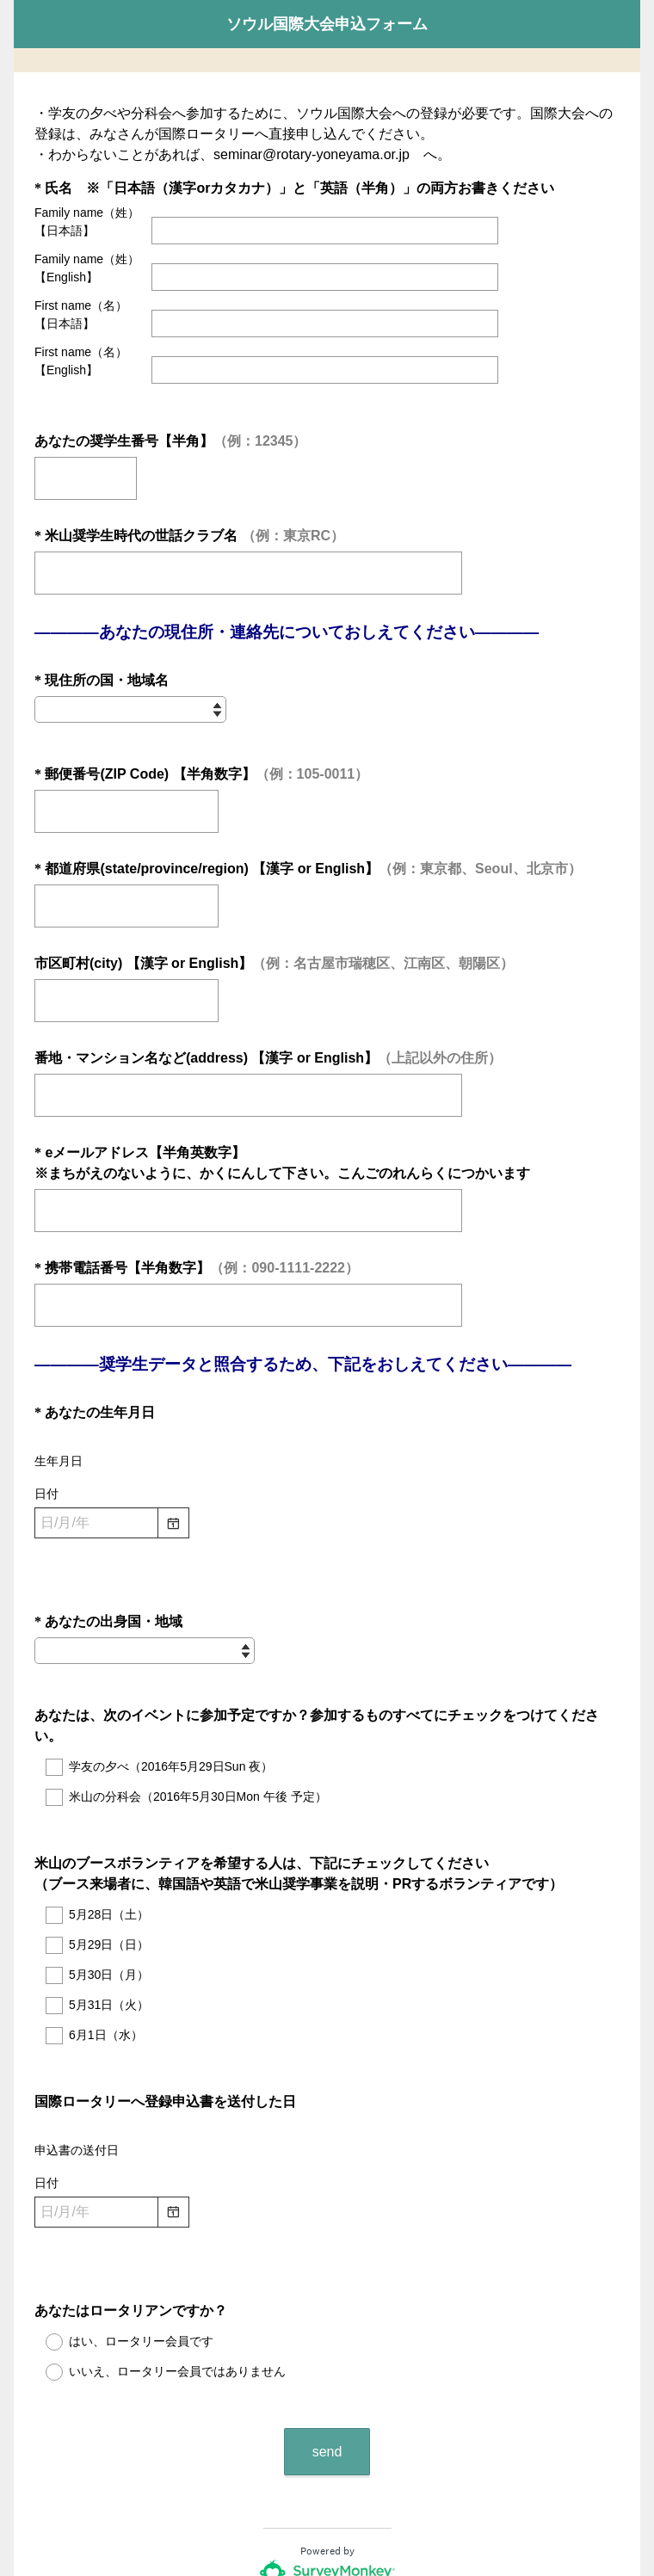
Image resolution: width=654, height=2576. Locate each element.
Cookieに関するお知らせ (363, 2511)
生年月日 (58, 1424)
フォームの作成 (280, 2461)
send (327, 2321)
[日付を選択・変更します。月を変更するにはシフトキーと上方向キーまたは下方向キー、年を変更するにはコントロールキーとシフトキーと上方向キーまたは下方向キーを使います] (96, 1485)
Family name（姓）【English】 (86, 268)
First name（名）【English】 (80, 361)
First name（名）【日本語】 (80, 314)
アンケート (208, 2461)
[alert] (327, 1516)
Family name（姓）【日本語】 (86, 221)
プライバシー (265, 2511)
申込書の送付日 (76, 2051)
